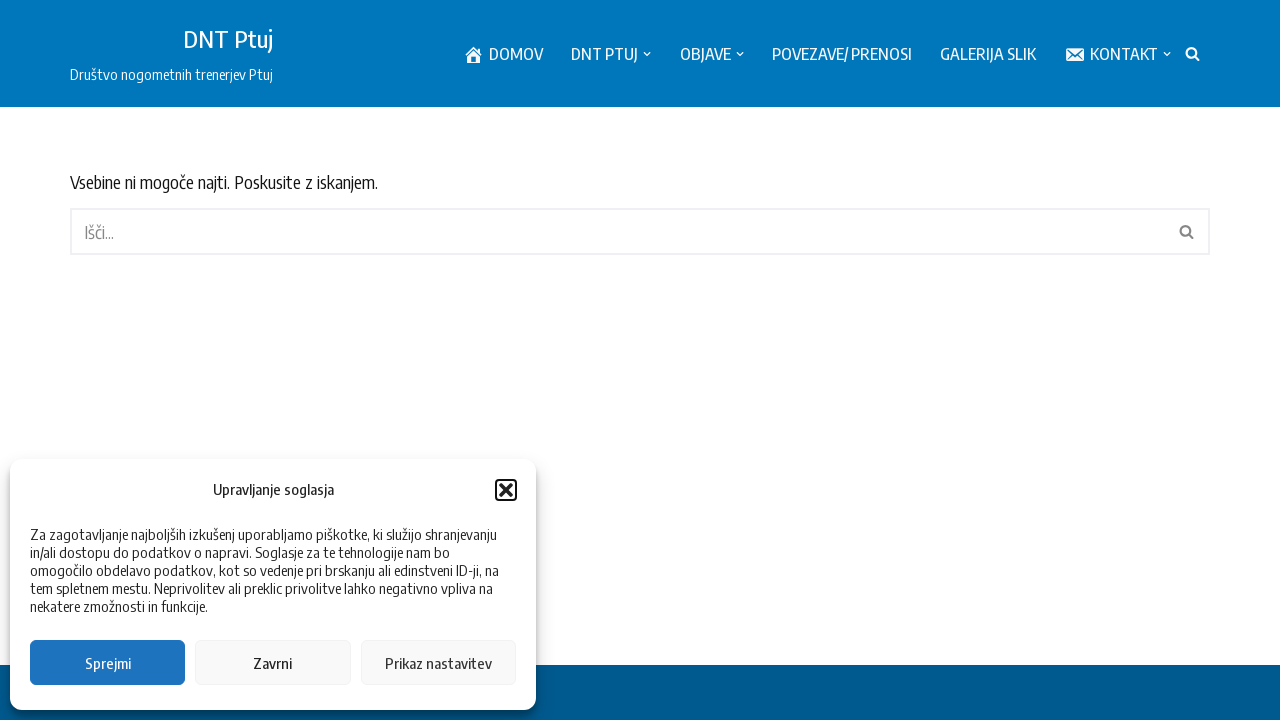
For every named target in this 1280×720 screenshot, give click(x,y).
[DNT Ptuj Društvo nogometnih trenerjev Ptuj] (171, 53)
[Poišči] (1192, 53)
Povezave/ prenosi (842, 53)
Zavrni (272, 663)
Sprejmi (108, 663)
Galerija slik (988, 53)
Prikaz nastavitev (438, 663)
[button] (506, 490)
